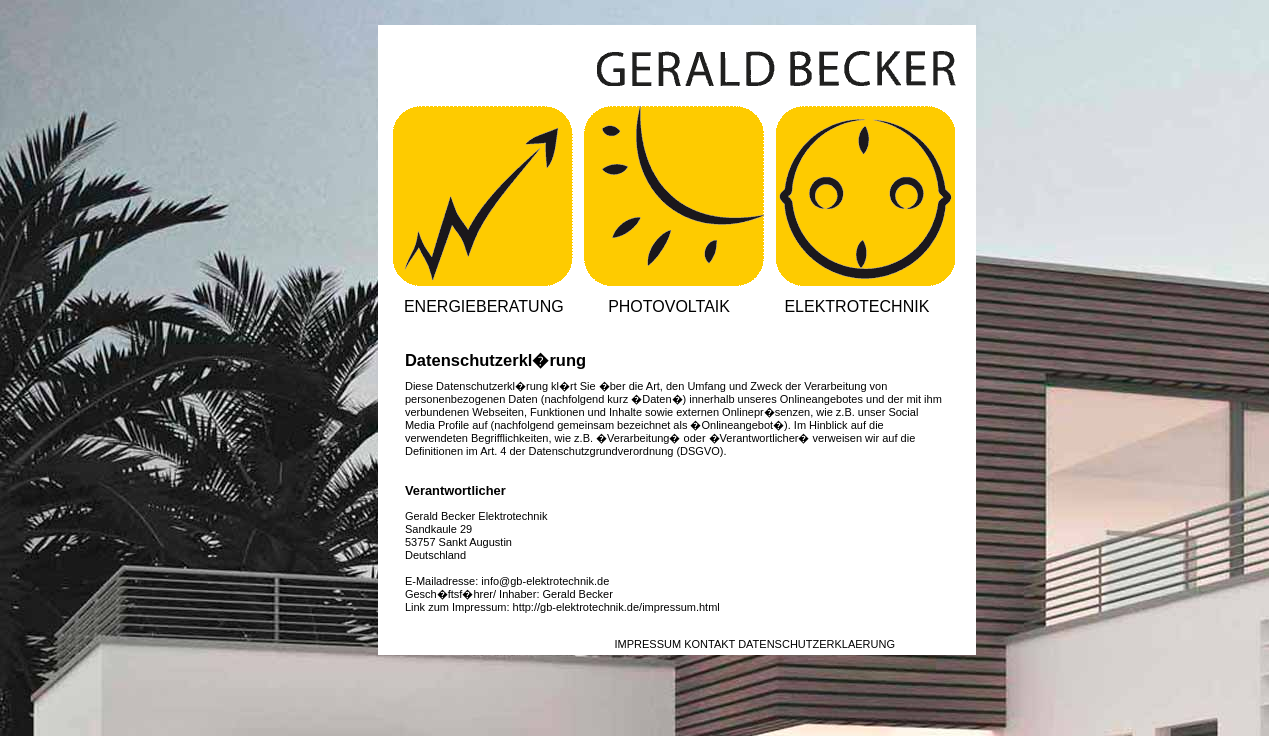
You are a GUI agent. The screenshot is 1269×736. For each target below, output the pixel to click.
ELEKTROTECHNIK (856, 306)
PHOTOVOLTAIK (669, 306)
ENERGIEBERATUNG (484, 306)
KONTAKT (709, 644)
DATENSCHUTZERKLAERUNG (816, 644)
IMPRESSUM (647, 644)
